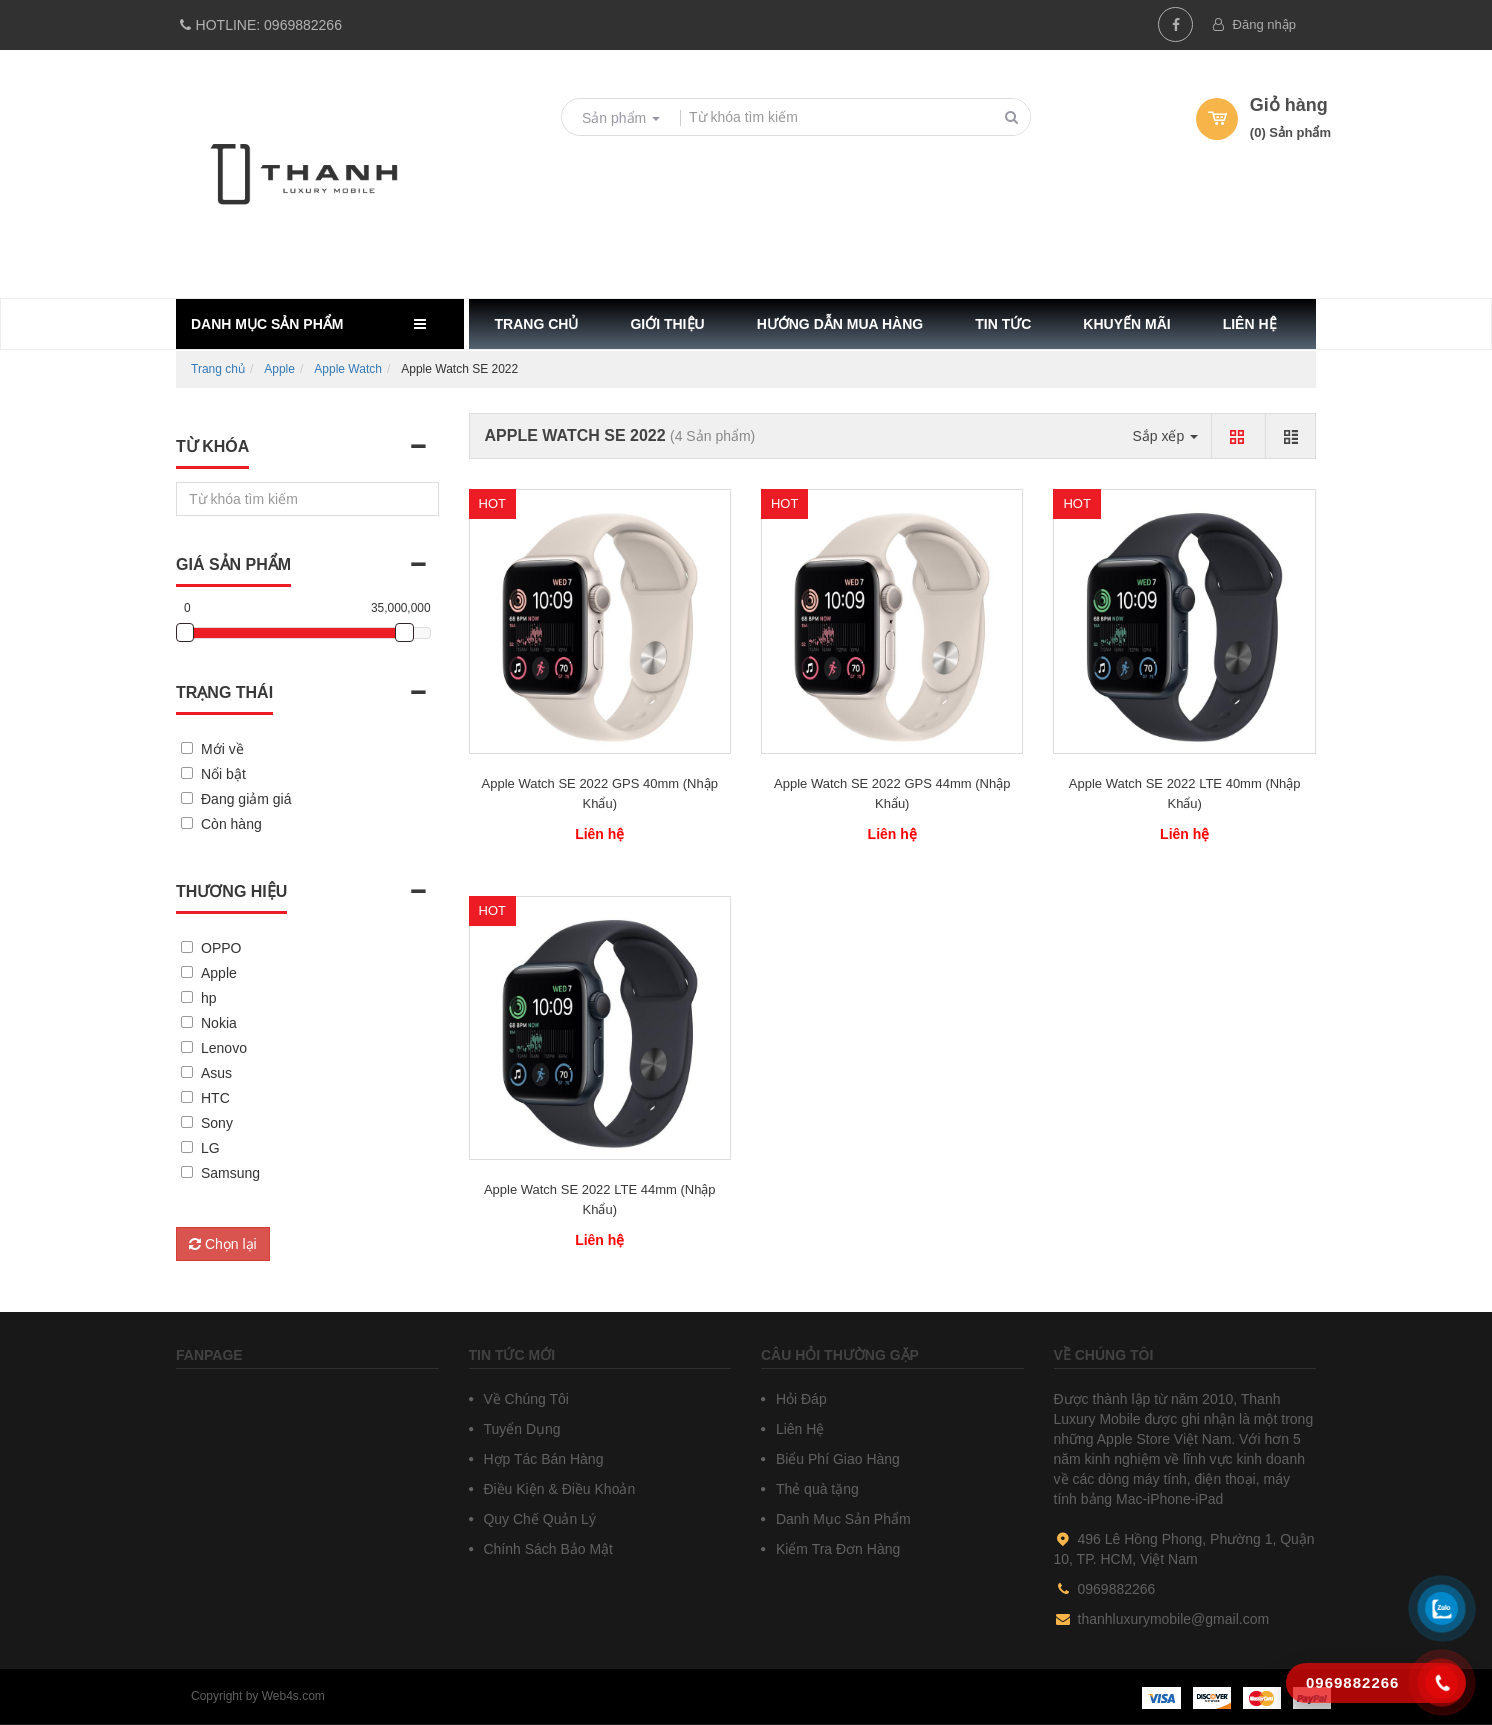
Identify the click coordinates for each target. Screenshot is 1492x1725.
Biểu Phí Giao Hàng (836, 1459)
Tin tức (1003, 324)
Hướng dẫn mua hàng (840, 324)
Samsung (230, 1173)
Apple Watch (348, 369)
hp (209, 998)
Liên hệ (1250, 324)
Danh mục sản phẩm (267, 324)
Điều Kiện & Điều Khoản (558, 1489)
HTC (215, 1098)
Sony (217, 1123)
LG (210, 1148)
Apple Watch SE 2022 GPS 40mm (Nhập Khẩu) (600, 793)
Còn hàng (231, 824)
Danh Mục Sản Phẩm (841, 1519)
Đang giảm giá (246, 799)
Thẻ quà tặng (815, 1489)
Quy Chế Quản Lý (538, 1519)
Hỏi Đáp (799, 1399)
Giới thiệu (667, 324)
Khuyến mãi (1126, 324)
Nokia (219, 1023)
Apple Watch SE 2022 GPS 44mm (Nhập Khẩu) (892, 793)
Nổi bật (223, 774)
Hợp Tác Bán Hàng (542, 1459)
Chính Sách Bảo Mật (547, 1549)
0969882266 (259, 25)
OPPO (221, 948)
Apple (279, 369)
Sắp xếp (1165, 436)
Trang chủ (537, 324)
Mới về (222, 749)
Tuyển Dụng (520, 1429)
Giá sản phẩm (233, 564)
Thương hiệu (231, 891)
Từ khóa (212, 446)
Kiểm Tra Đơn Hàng (836, 1549)
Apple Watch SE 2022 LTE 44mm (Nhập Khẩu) (600, 1199)
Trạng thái (224, 692)
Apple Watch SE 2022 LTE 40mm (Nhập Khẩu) (1185, 793)
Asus (216, 1073)
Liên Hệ (798, 1429)
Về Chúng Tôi (524, 1399)
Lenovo (224, 1048)
